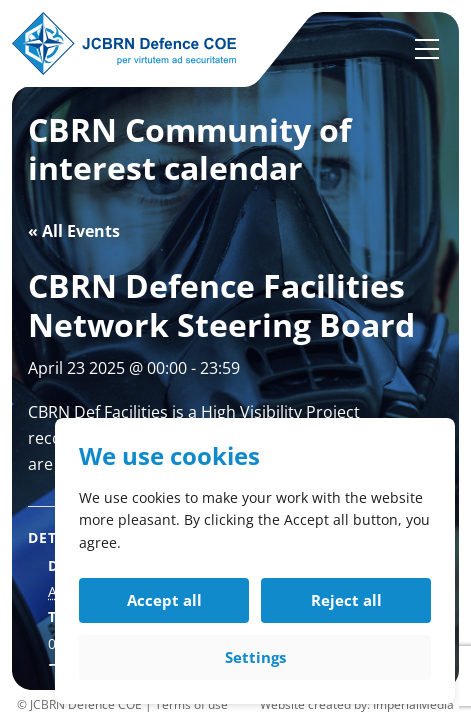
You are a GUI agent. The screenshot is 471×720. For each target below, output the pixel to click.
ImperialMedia (413, 704)
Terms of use (191, 704)
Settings (255, 657)
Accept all (164, 600)
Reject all (346, 600)
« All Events (74, 231)
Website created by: (316, 704)
